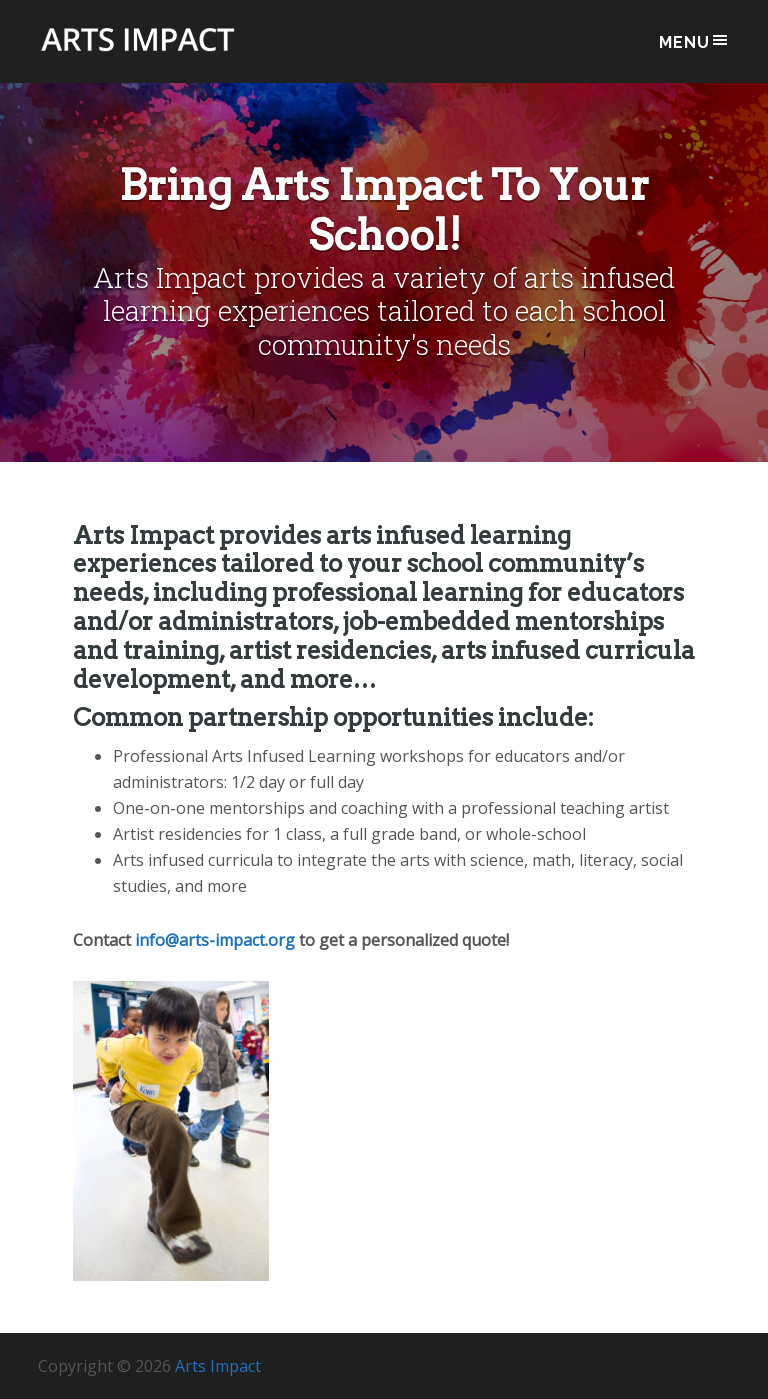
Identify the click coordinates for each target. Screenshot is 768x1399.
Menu (694, 41)
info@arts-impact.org (215, 940)
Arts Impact (138, 51)
